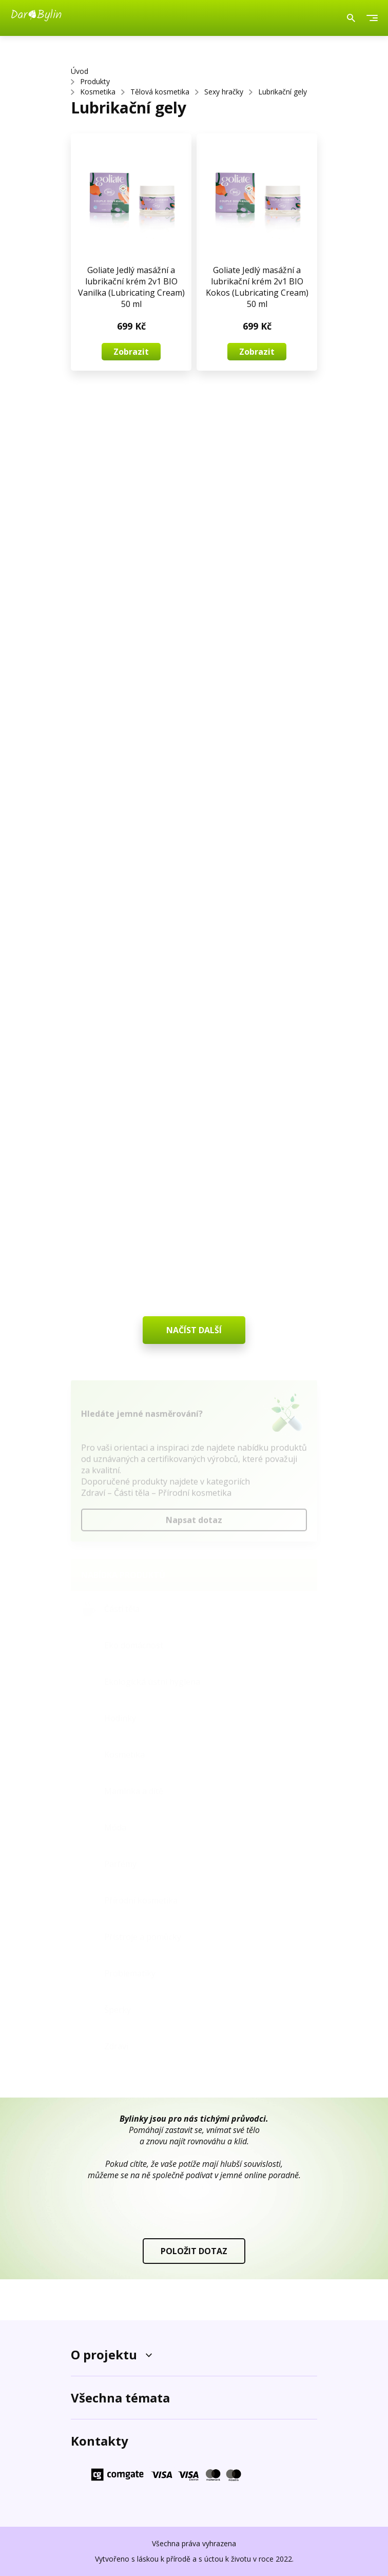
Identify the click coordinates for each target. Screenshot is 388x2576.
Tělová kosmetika (159, 92)
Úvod (79, 71)
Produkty (95, 81)
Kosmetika (97, 92)
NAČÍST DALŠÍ (194, 1330)
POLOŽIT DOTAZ (194, 2251)
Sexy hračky (223, 92)
